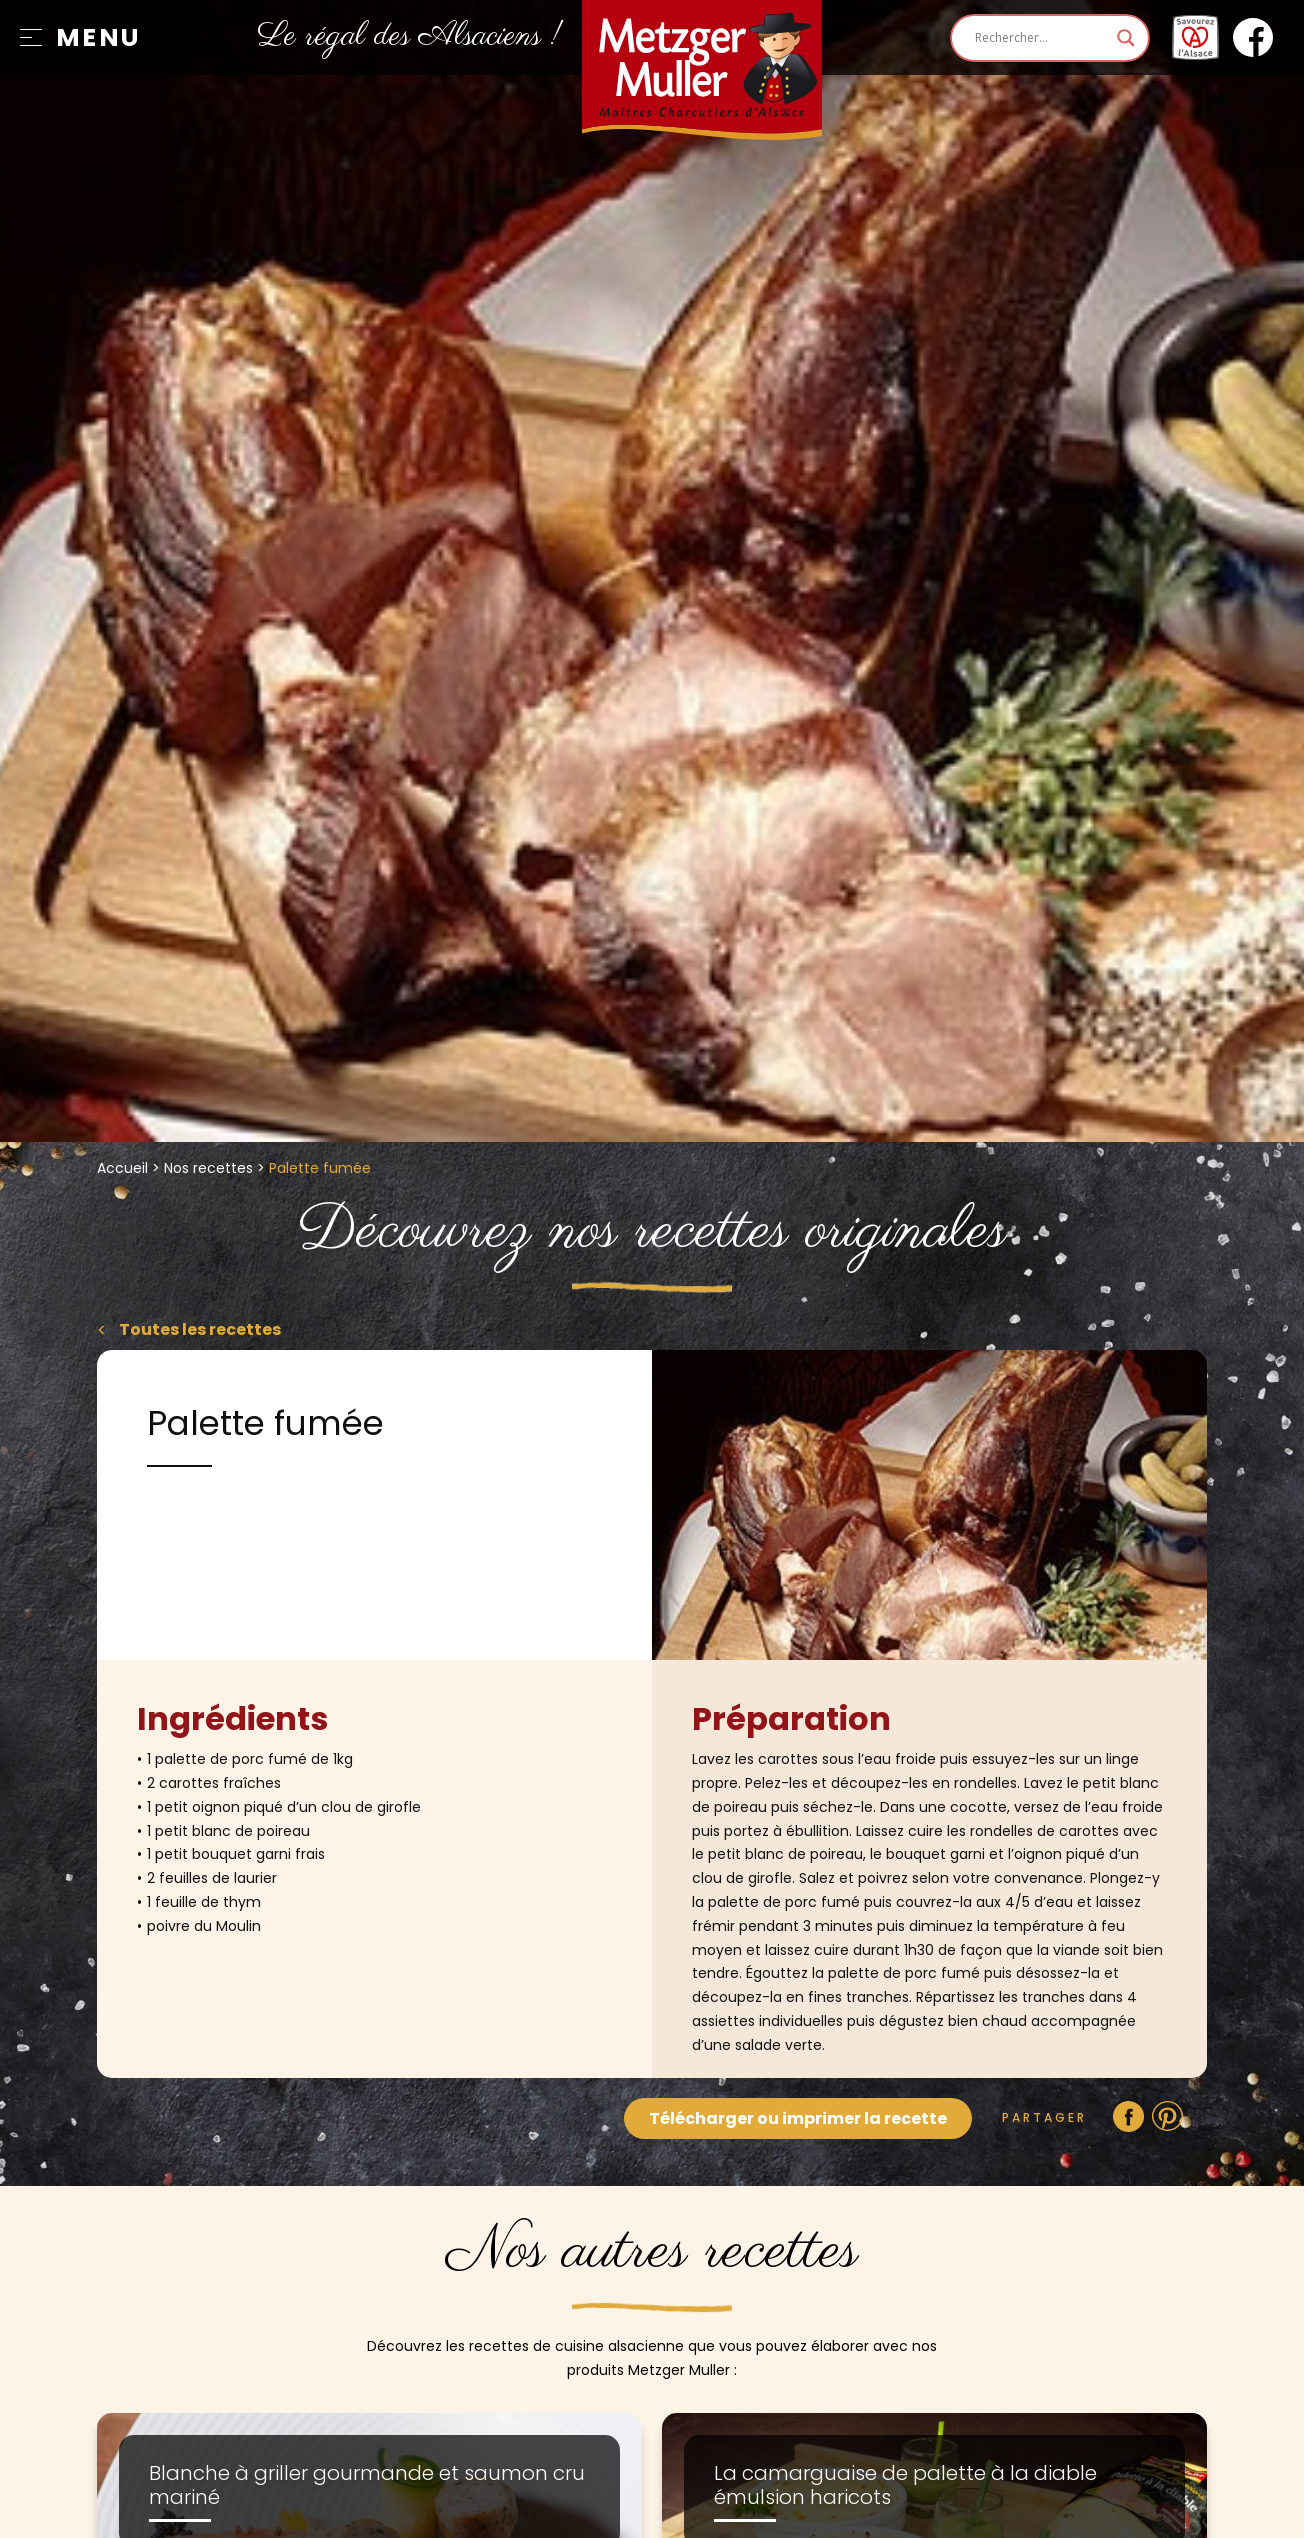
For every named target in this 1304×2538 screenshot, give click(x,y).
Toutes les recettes (198, 1329)
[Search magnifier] (1126, 38)
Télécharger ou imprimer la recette (798, 2118)
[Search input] (1041, 38)
